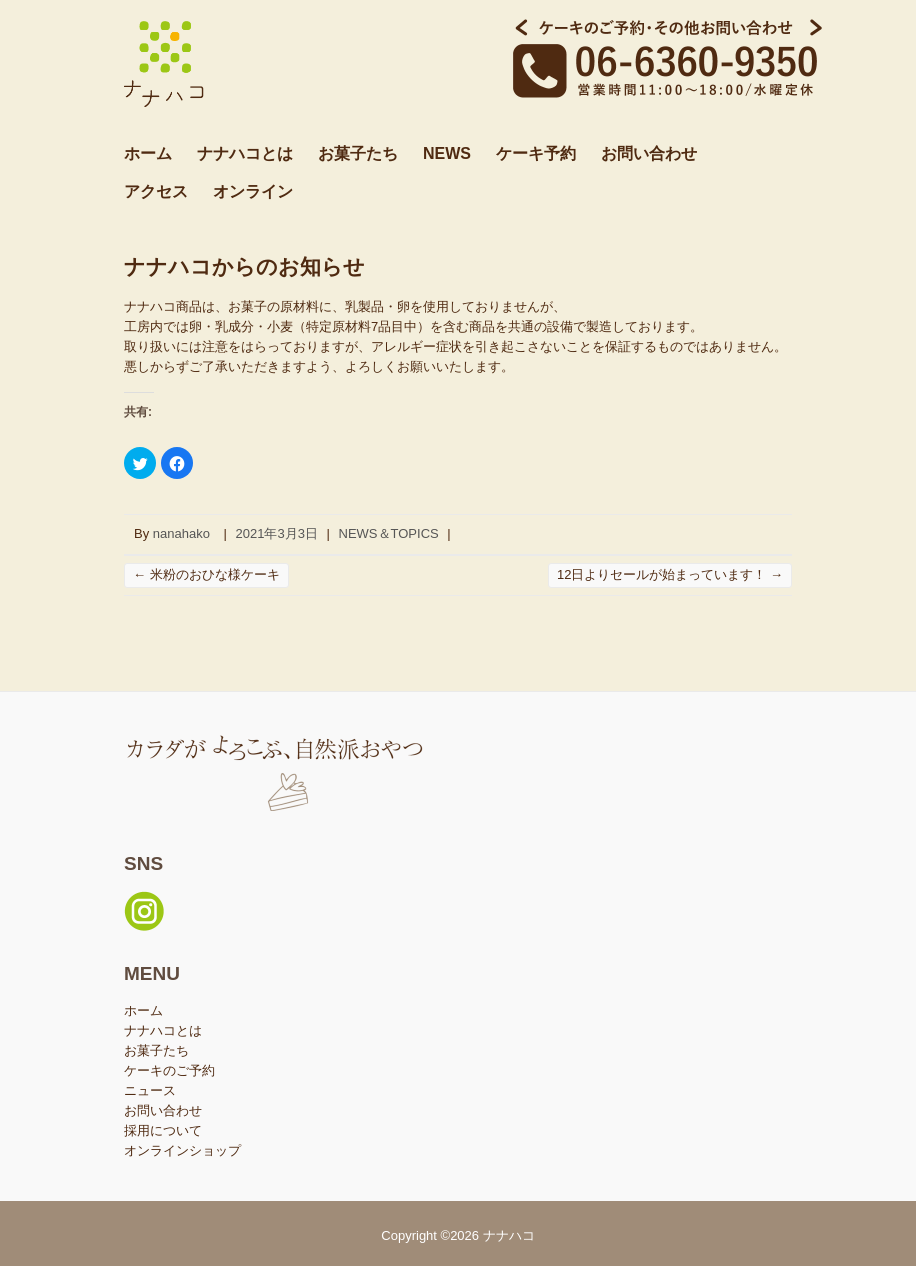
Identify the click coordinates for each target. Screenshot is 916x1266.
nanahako (181, 533)
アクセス (156, 191)
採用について (163, 1130)
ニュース (150, 1090)
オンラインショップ (182, 1150)
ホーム (148, 153)
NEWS (447, 153)
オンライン (253, 191)
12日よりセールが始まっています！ (670, 574)
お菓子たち (358, 153)
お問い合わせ (649, 153)
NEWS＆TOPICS (389, 533)
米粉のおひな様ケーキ (206, 574)
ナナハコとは (245, 153)
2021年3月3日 (277, 533)
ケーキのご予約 (169, 1070)
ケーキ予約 (536, 153)
